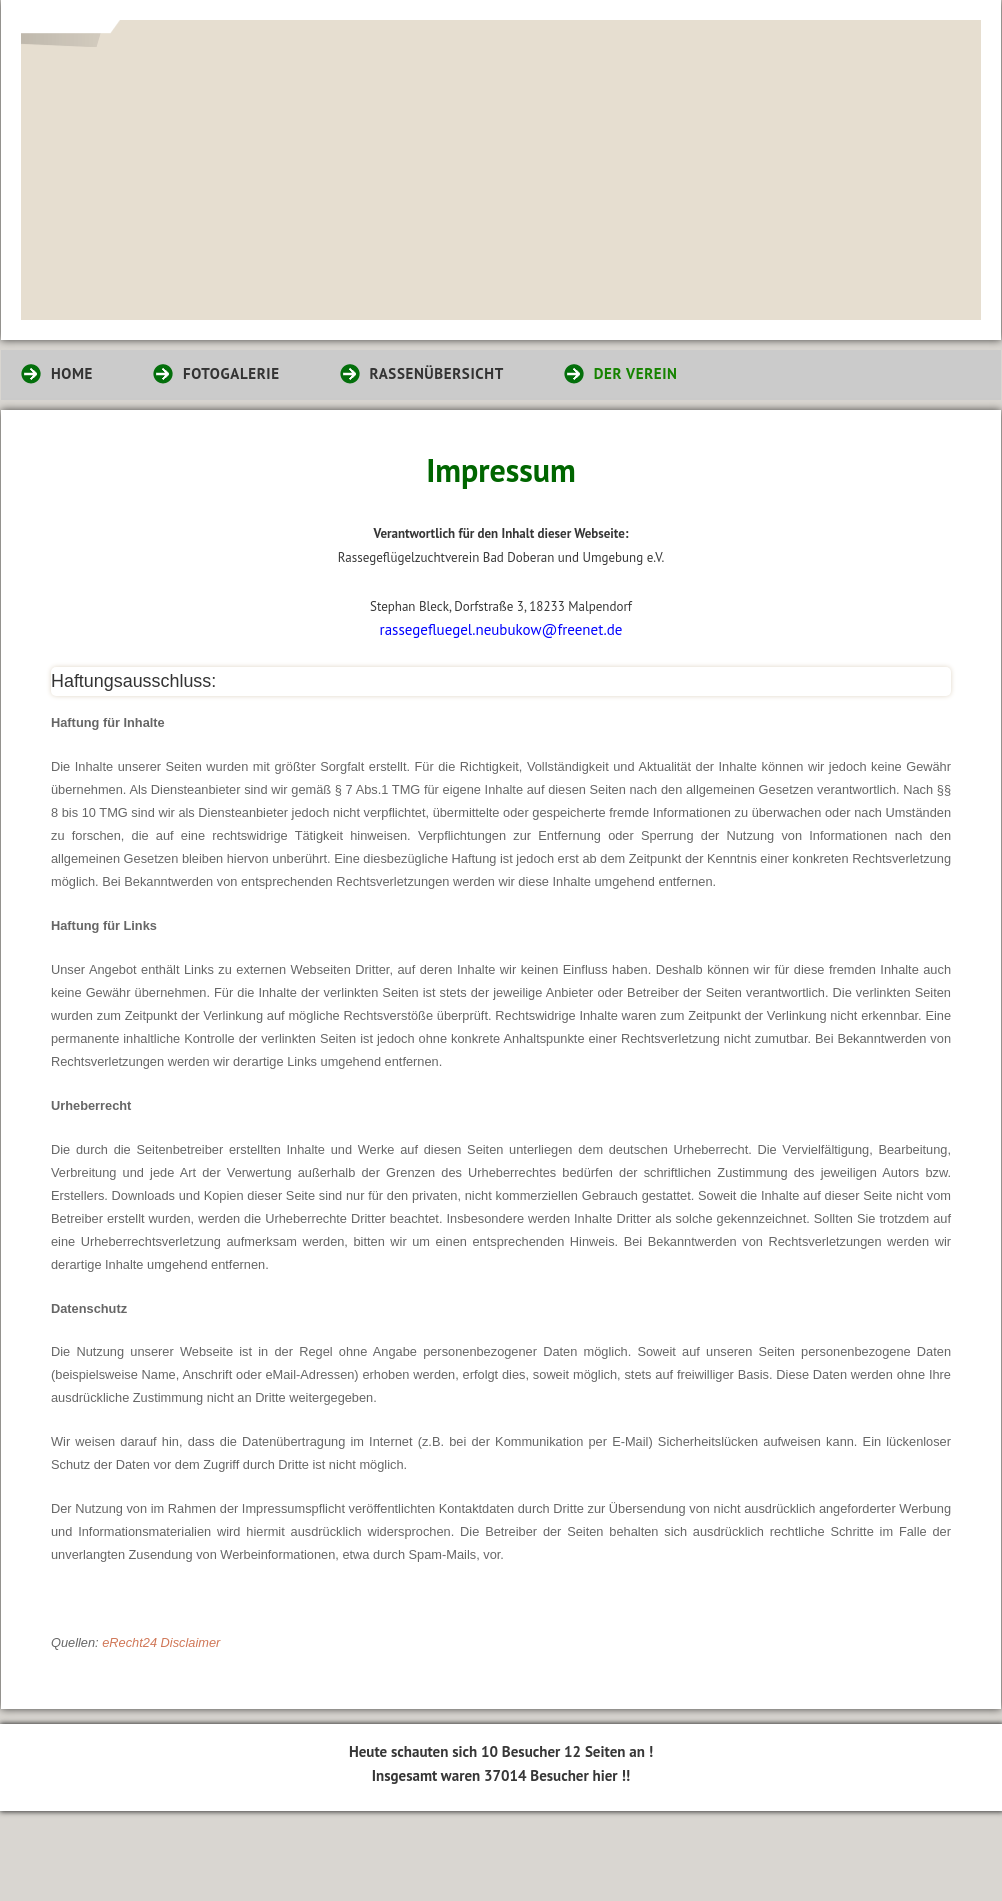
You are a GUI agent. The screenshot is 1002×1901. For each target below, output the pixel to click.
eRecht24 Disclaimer (161, 1642)
